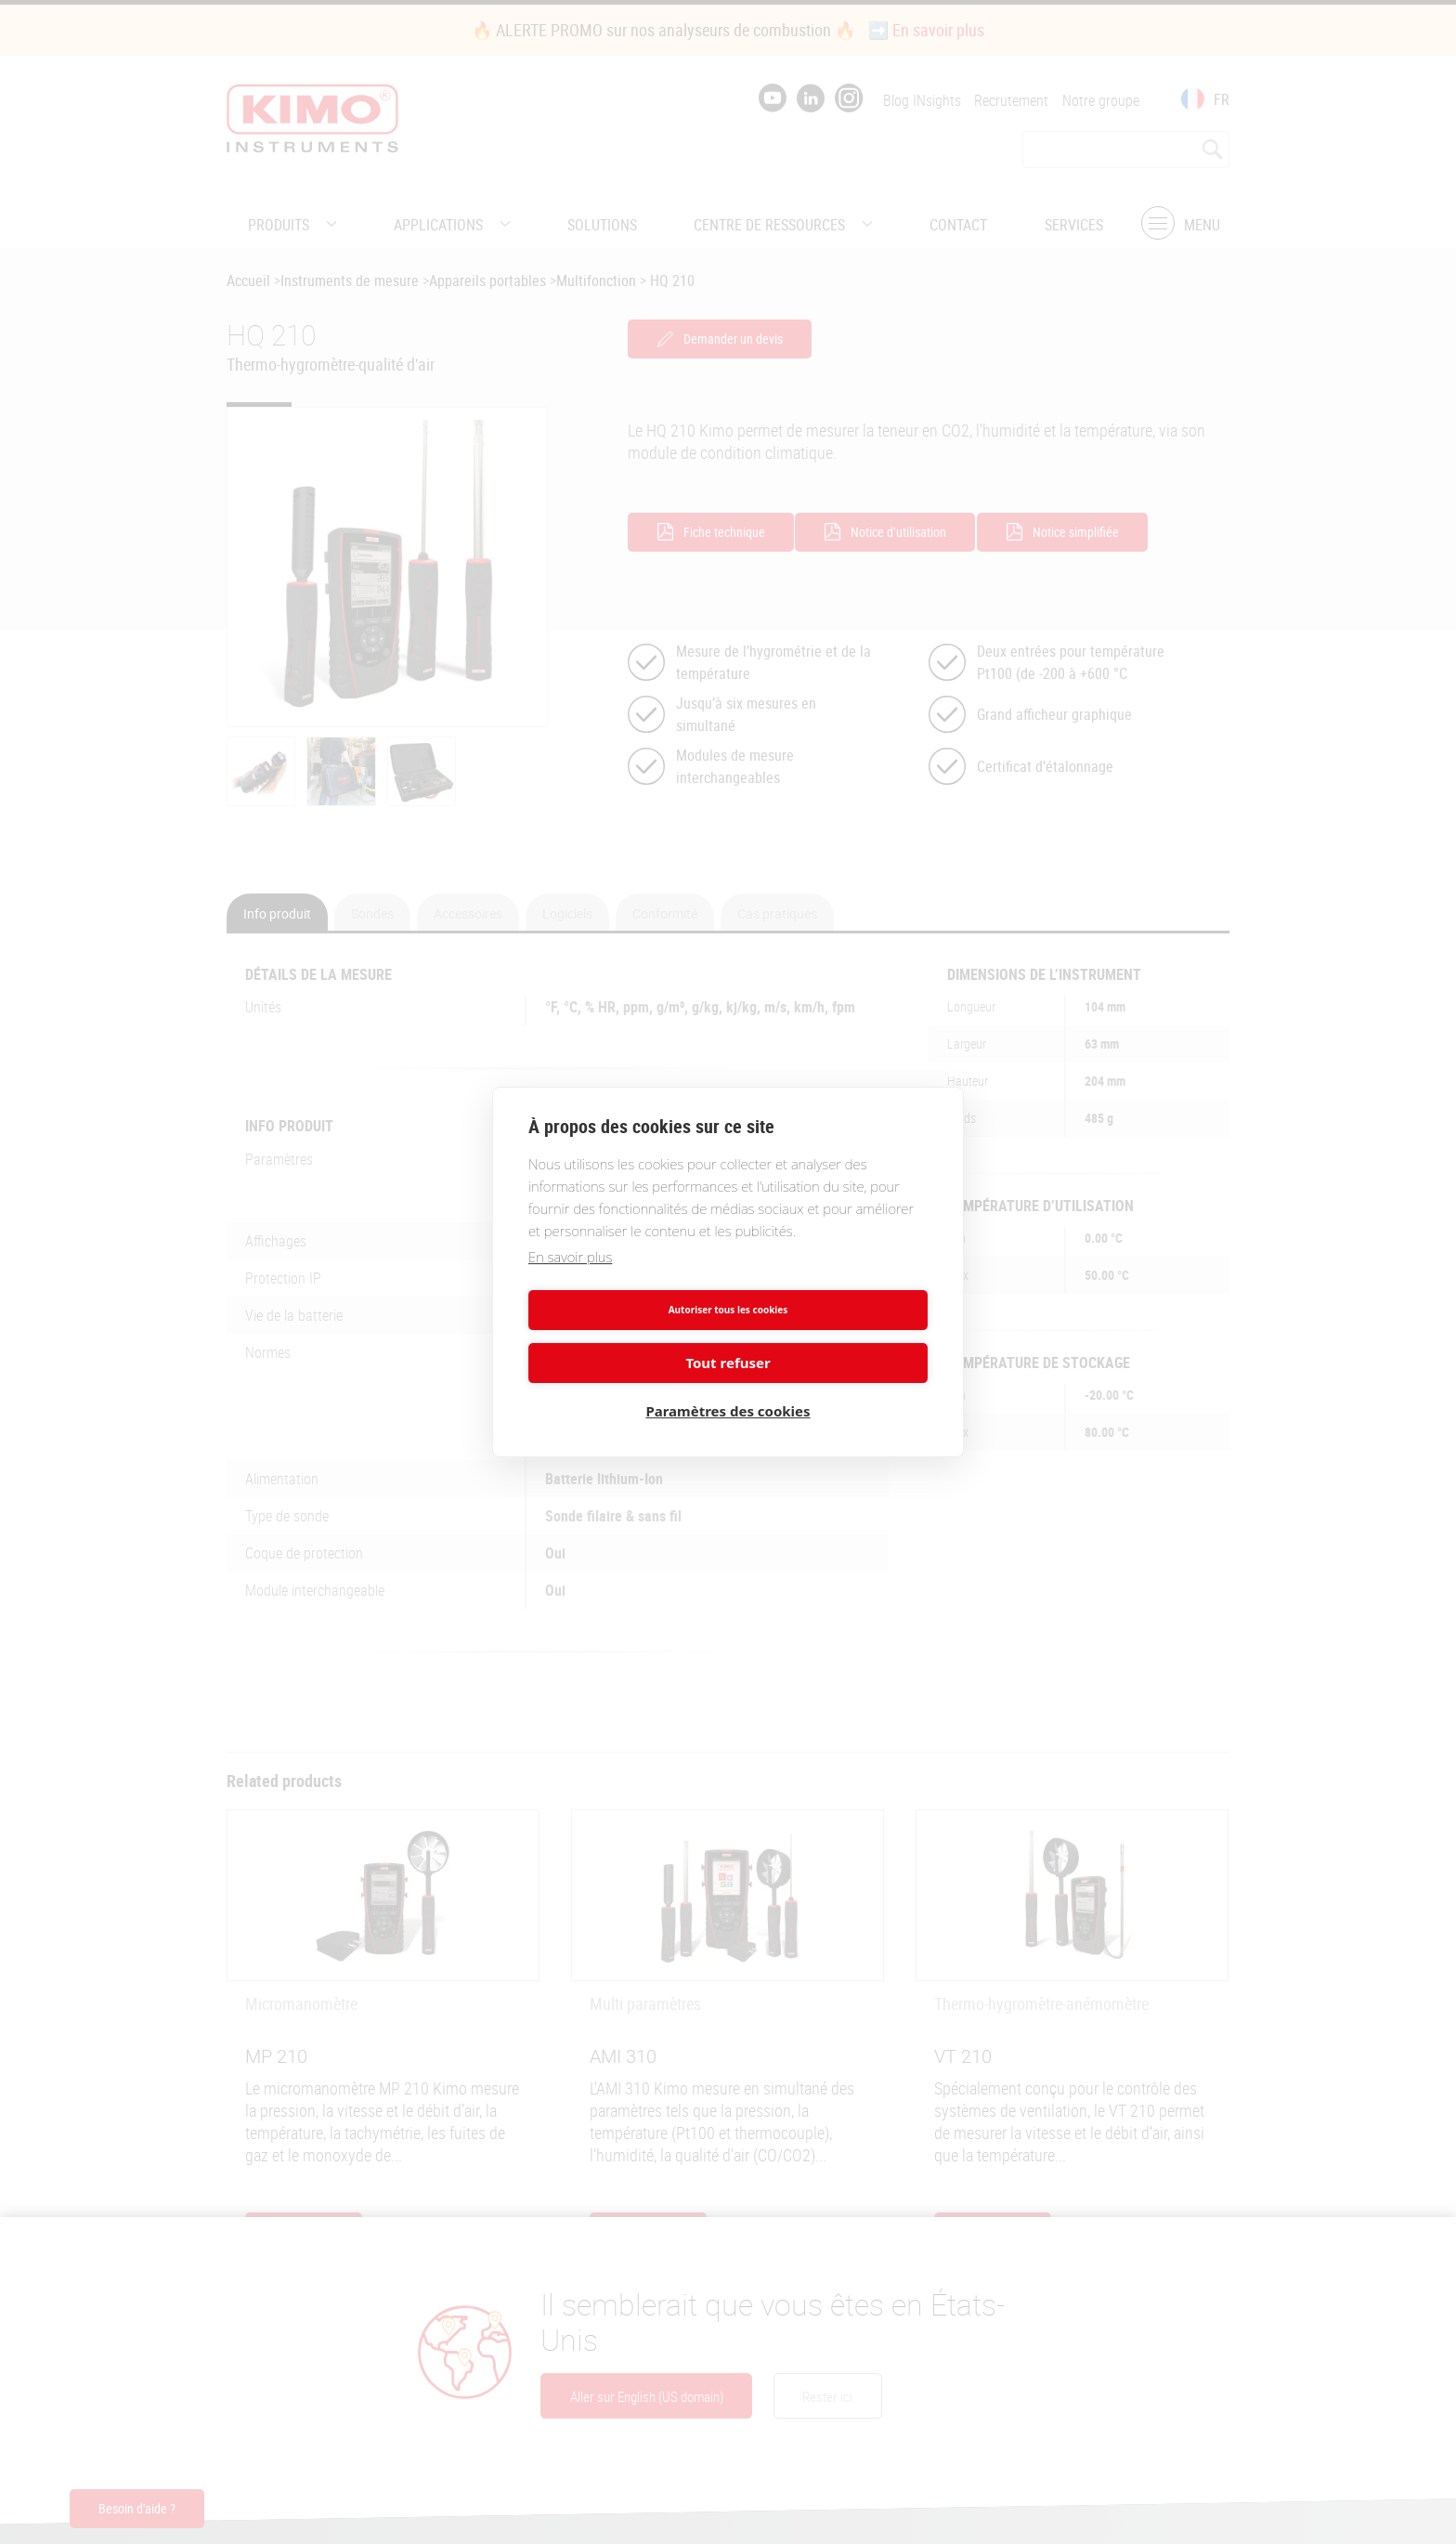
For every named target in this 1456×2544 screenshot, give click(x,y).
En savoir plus (570, 1279)
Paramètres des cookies (727, 1385)
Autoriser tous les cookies (625, 1331)
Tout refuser (830, 1332)
